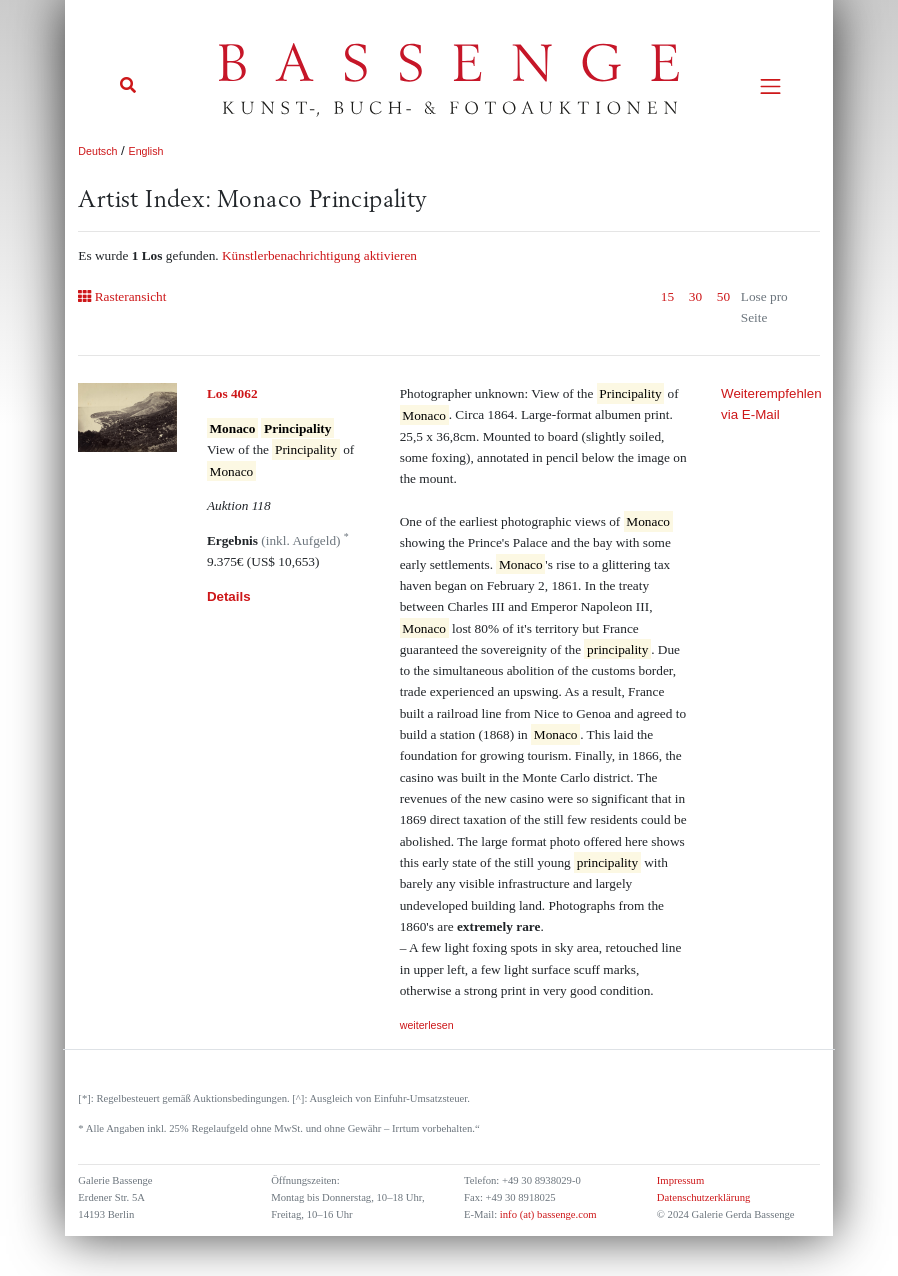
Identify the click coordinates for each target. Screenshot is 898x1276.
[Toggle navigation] (770, 86)
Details (229, 596)
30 (695, 296)
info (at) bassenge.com (546, 1214)
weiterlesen (427, 1025)
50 (723, 296)
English (146, 151)
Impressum (680, 1180)
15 (667, 296)
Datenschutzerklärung (704, 1197)
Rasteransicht (122, 296)
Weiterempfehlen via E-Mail (770, 404)
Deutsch (97, 151)
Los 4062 (232, 393)
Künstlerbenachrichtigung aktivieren (319, 255)
